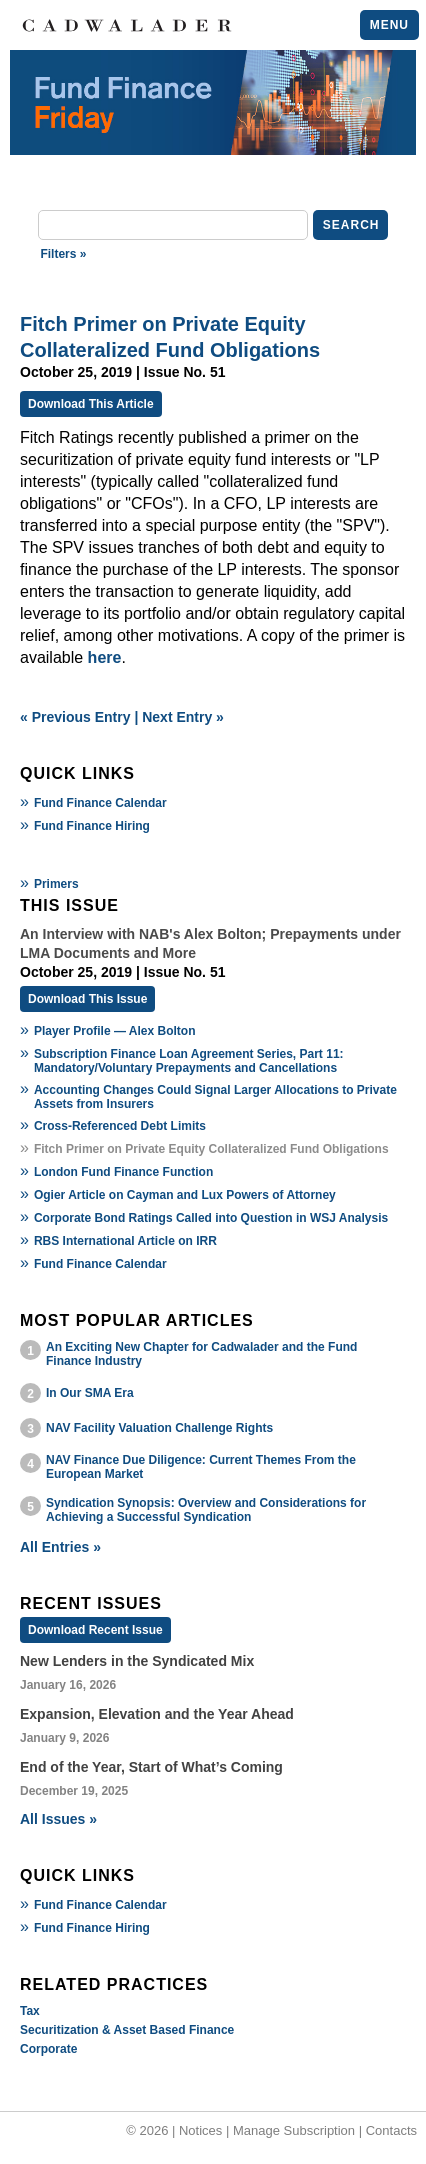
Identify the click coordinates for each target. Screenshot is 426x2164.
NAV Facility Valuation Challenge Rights (159, 1428)
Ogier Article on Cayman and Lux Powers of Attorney (185, 1195)
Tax (30, 2011)
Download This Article (91, 404)
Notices (200, 2130)
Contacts (391, 2130)
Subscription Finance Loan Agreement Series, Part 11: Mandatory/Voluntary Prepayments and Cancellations (189, 1061)
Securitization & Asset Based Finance (127, 2030)
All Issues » (58, 1819)
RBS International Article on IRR (125, 1241)
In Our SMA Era (90, 1393)
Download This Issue (87, 999)
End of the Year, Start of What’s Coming (151, 1767)
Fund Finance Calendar (100, 803)
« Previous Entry (75, 717)
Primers (56, 884)
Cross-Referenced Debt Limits (120, 1126)
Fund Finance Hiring (92, 826)
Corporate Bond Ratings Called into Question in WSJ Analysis (211, 1218)
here (105, 657)
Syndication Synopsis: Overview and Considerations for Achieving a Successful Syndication (206, 1510)
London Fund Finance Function (123, 1172)
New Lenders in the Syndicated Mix (137, 1661)
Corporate (48, 2049)
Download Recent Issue (95, 1630)
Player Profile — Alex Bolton (115, 1031)
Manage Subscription (294, 2130)
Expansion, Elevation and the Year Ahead (157, 1714)
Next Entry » (183, 717)
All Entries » (60, 1547)
